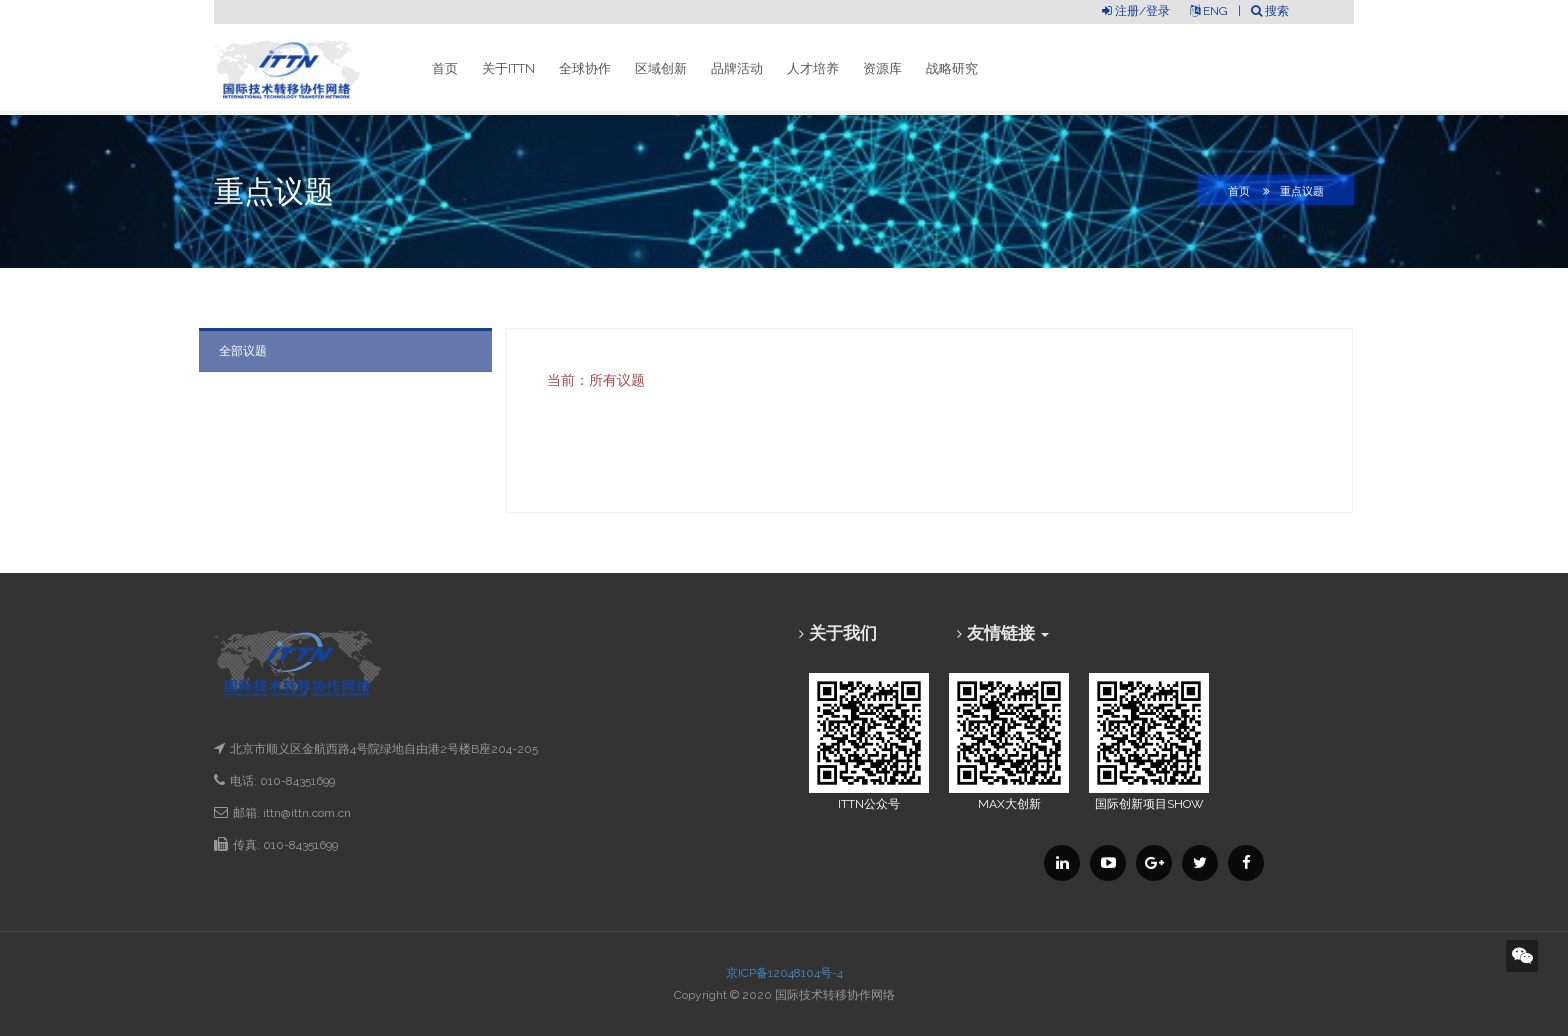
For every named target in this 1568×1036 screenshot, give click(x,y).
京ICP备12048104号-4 (784, 973)
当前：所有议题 (596, 380)
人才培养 (813, 68)
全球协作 (585, 68)
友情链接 (1008, 633)
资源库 (882, 68)
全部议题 (243, 351)
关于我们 (843, 633)
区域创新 (661, 68)
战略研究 (952, 68)
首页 (445, 68)
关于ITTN (508, 68)
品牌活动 (737, 68)
